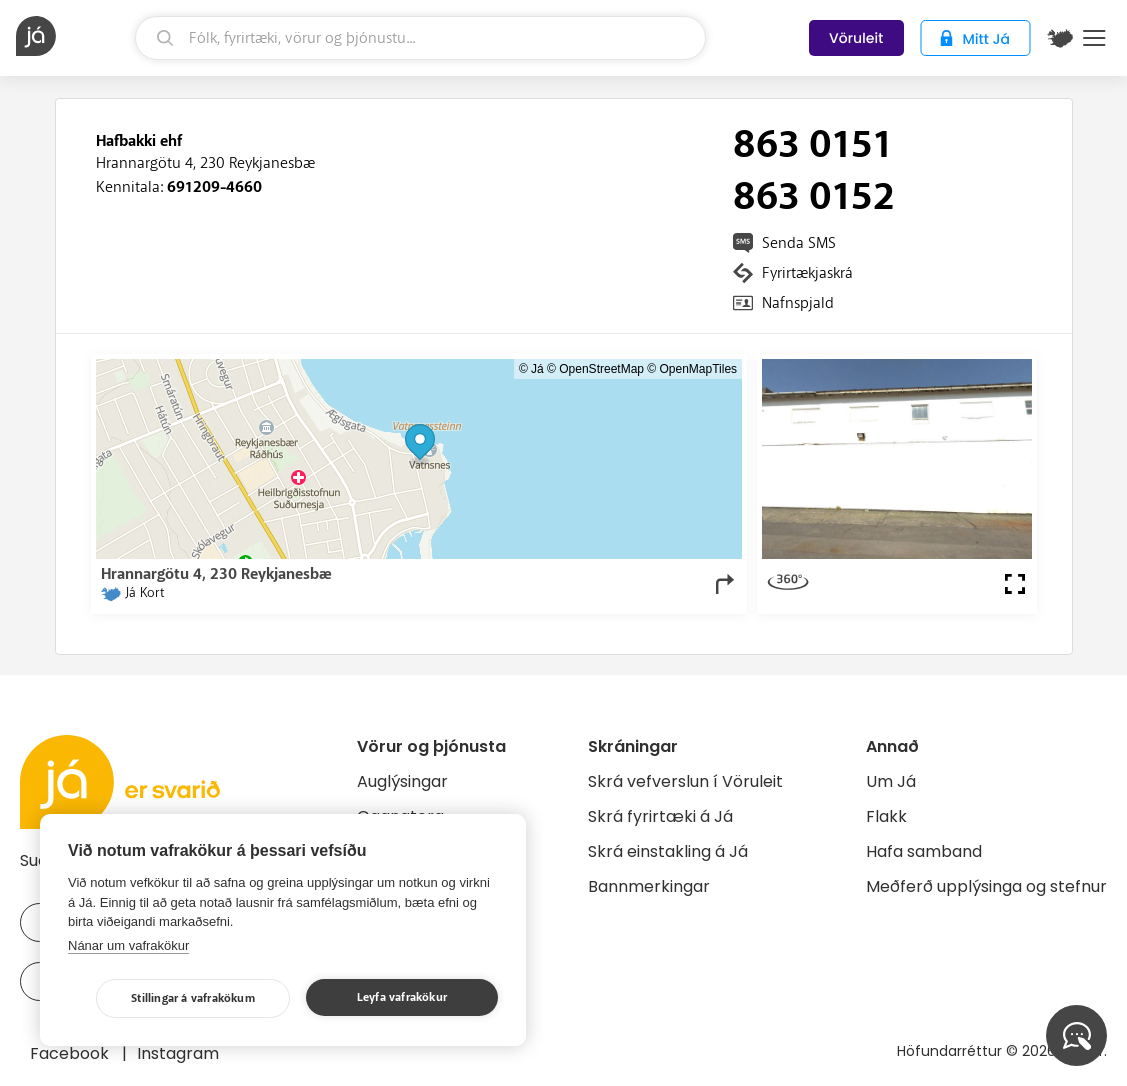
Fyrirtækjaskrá (807, 273)
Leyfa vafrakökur (402, 997)
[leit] (420, 38)
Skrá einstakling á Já (668, 851)
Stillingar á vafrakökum (193, 998)
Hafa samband (924, 851)
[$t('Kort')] (1060, 38)
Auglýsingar (402, 781)
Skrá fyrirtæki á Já (660, 816)
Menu (1094, 38)
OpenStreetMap (601, 369)
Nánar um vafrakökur (128, 945)
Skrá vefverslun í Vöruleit (685, 781)
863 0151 (812, 145)
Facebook (71, 1053)
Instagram (178, 1053)
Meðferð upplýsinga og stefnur (986, 886)
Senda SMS (799, 243)
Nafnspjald (798, 303)
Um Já (891, 781)
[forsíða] (73, 36)
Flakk (886, 816)
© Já (531, 369)
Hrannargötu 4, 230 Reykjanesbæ (205, 163)
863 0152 (814, 197)
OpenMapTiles (699, 369)
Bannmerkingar (649, 886)
